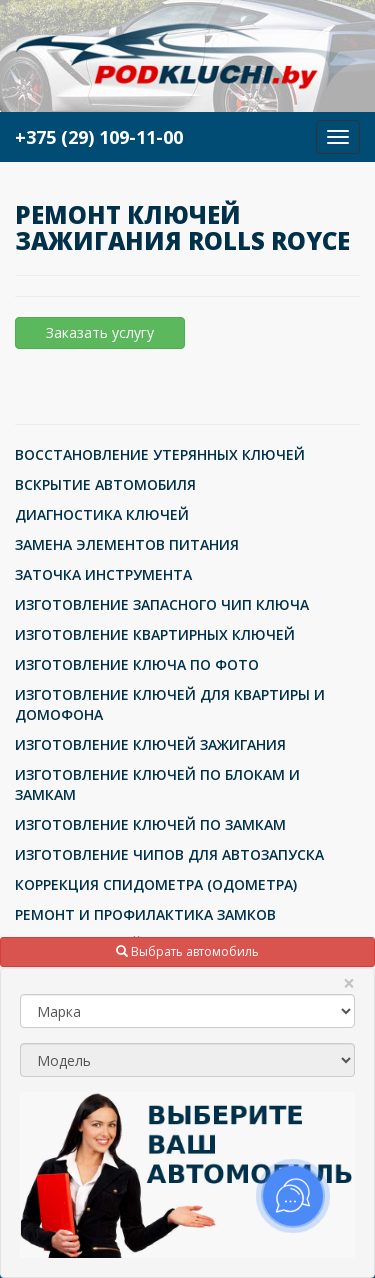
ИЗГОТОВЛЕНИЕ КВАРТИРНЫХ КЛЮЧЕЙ (155, 634)
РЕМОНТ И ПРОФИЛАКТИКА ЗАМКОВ (145, 914)
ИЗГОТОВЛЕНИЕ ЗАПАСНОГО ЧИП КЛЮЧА (162, 604)
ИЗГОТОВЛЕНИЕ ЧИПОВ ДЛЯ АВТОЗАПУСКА (169, 854)
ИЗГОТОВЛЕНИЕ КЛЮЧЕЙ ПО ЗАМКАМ (150, 824)
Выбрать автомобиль (187, 951)
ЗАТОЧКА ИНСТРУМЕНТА (103, 574)
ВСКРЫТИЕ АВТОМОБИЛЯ (105, 484)
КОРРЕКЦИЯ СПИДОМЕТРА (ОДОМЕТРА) (156, 884)
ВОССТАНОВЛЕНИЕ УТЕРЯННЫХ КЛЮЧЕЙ (160, 454)
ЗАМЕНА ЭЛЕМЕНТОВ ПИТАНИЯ (127, 544)
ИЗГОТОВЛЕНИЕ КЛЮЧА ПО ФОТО (137, 664)
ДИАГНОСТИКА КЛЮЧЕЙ (102, 514)
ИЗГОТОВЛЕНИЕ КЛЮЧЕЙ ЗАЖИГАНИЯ (150, 744)
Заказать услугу (100, 332)
